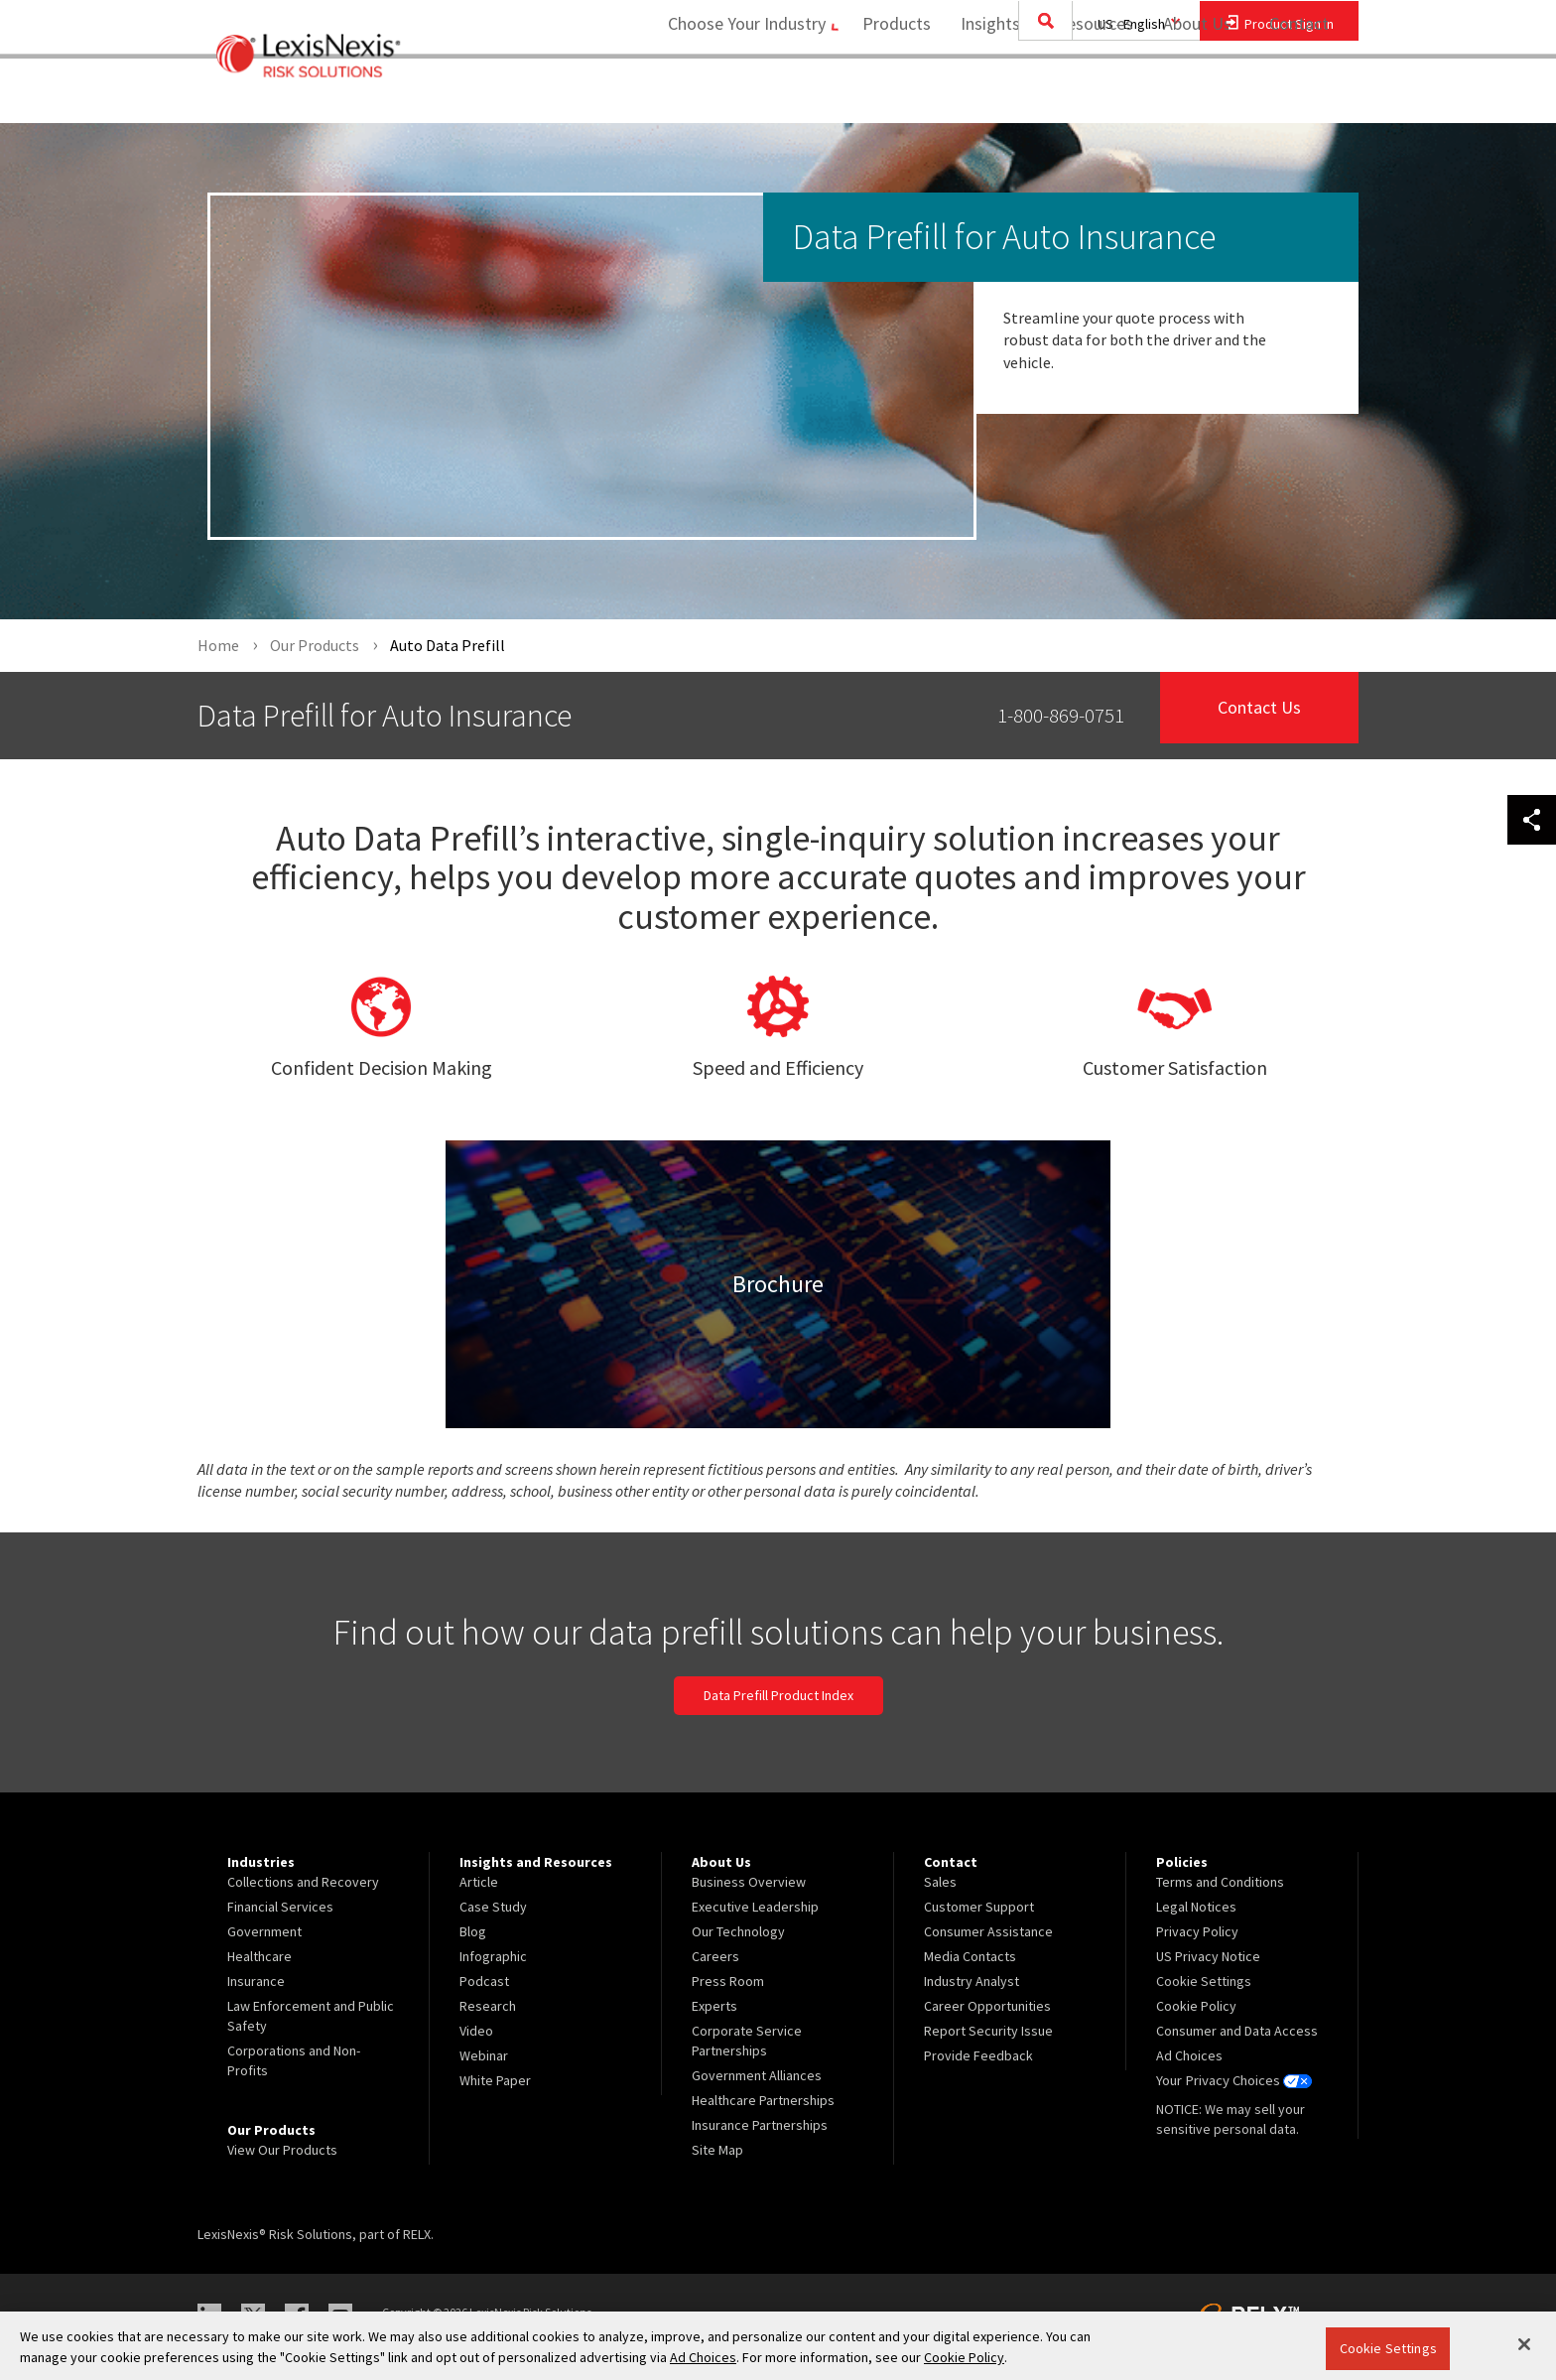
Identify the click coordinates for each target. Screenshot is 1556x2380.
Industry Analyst (971, 1981)
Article (478, 1882)
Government (264, 1931)
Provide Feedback (978, 2055)
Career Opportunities (987, 2006)
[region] (778, 2346)
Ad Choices (1189, 2055)
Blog (472, 1931)
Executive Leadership (755, 1907)
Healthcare (259, 1956)
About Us (1190, 94)
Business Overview (749, 1882)
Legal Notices (1196, 1907)
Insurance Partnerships (760, 2125)
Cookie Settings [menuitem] (1203, 1981)
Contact (1299, 94)
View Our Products (282, 2150)
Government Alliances (757, 2075)
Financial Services (280, 1907)
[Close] (1524, 2344)
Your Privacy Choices (1233, 2080)
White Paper (495, 2080)
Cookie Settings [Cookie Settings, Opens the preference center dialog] (1388, 2348)
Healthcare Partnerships (763, 2100)
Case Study (493, 1907)
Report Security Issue (988, 2031)
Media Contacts (970, 1956)
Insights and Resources (1040, 94)
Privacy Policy (1197, 1931)
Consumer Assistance (988, 1931)
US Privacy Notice (1208, 1956)
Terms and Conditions (1220, 1882)
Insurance (256, 1981)
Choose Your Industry (732, 94)
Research (487, 2006)
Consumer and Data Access (1237, 2031)
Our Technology (738, 1931)
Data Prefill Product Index (778, 1696)
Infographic (493, 1956)
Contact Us (1260, 715)
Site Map (717, 2150)
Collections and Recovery (303, 1882)
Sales (940, 1882)
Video (476, 2031)
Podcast (484, 1981)
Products (889, 94)
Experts (714, 2006)
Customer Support (979, 1907)
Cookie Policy (1196, 2006)
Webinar (483, 2055)
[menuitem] (890, 95)
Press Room (728, 1981)
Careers (715, 1956)
